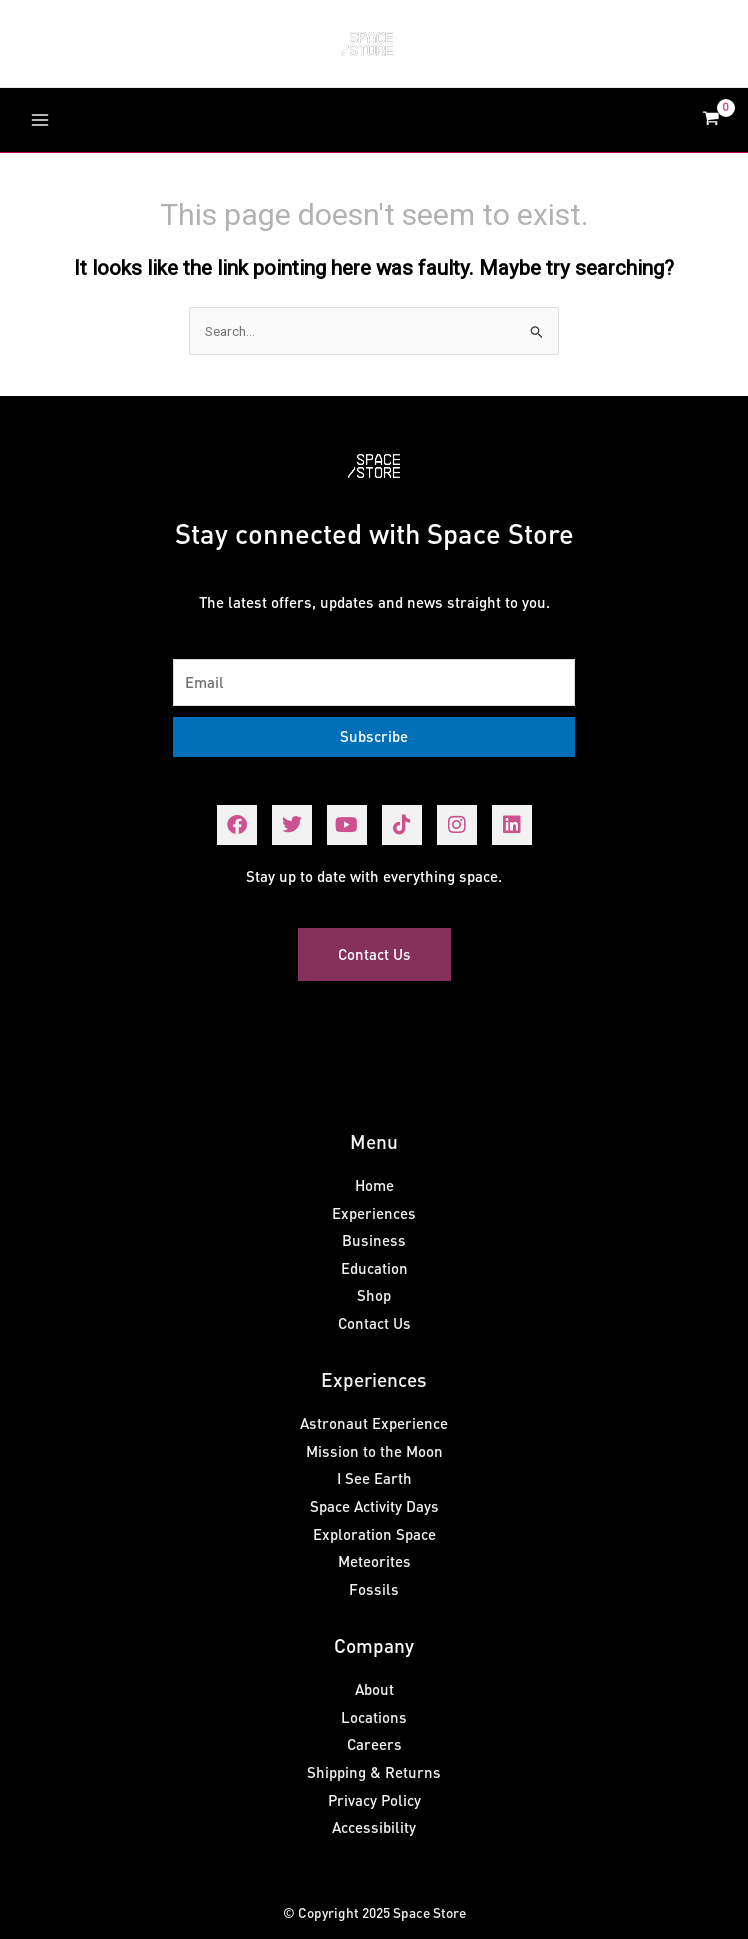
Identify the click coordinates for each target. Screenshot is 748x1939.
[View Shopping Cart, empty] (710, 120)
